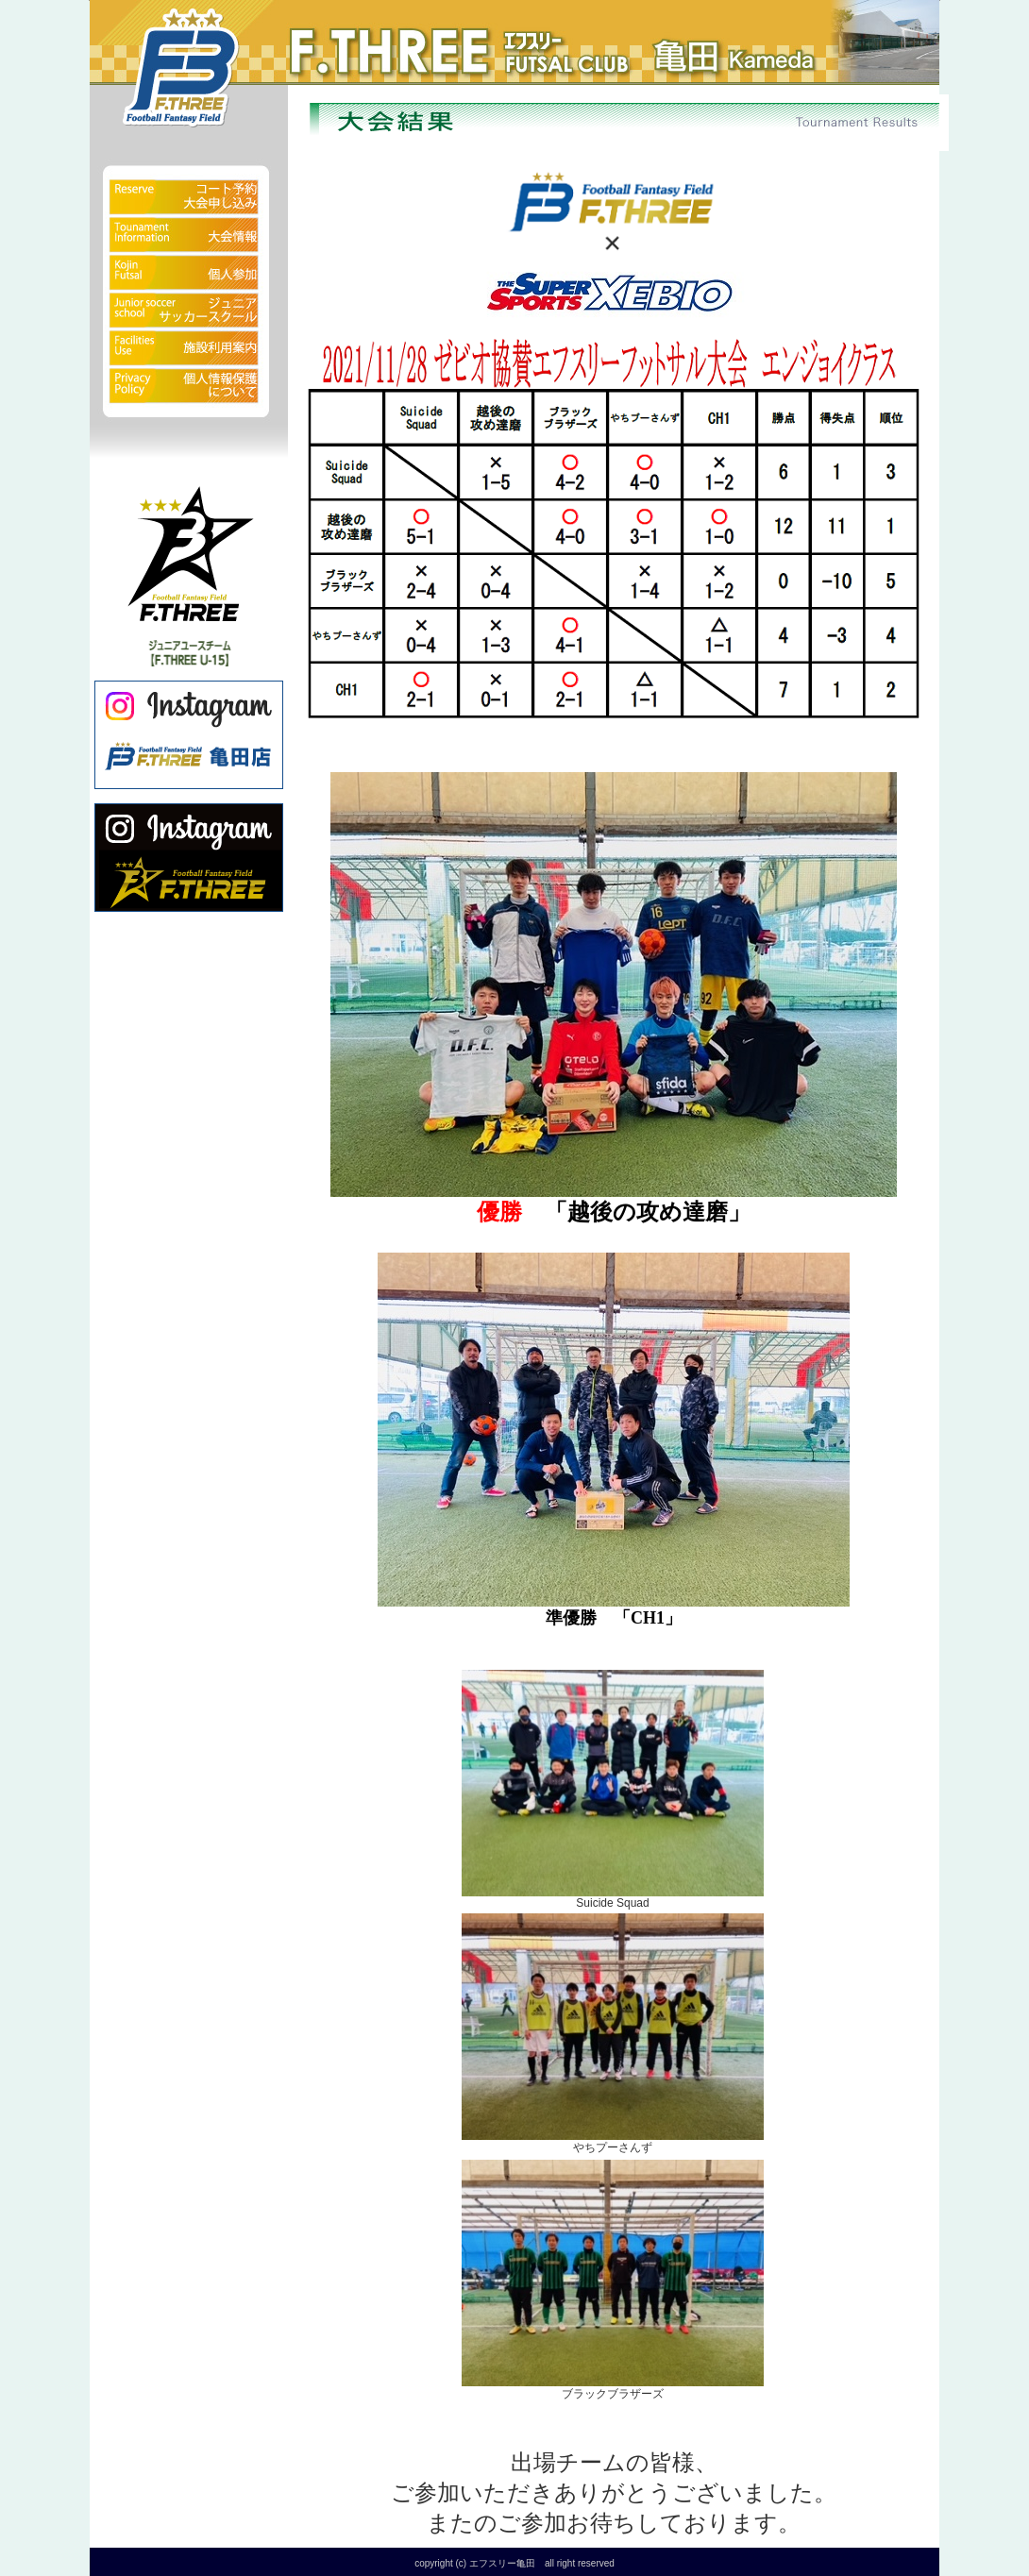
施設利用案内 (189, 349)
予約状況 (189, 184)
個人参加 (189, 274)
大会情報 (189, 236)
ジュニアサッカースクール (189, 311)
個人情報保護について (189, 396)
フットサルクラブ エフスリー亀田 (373, 38)
